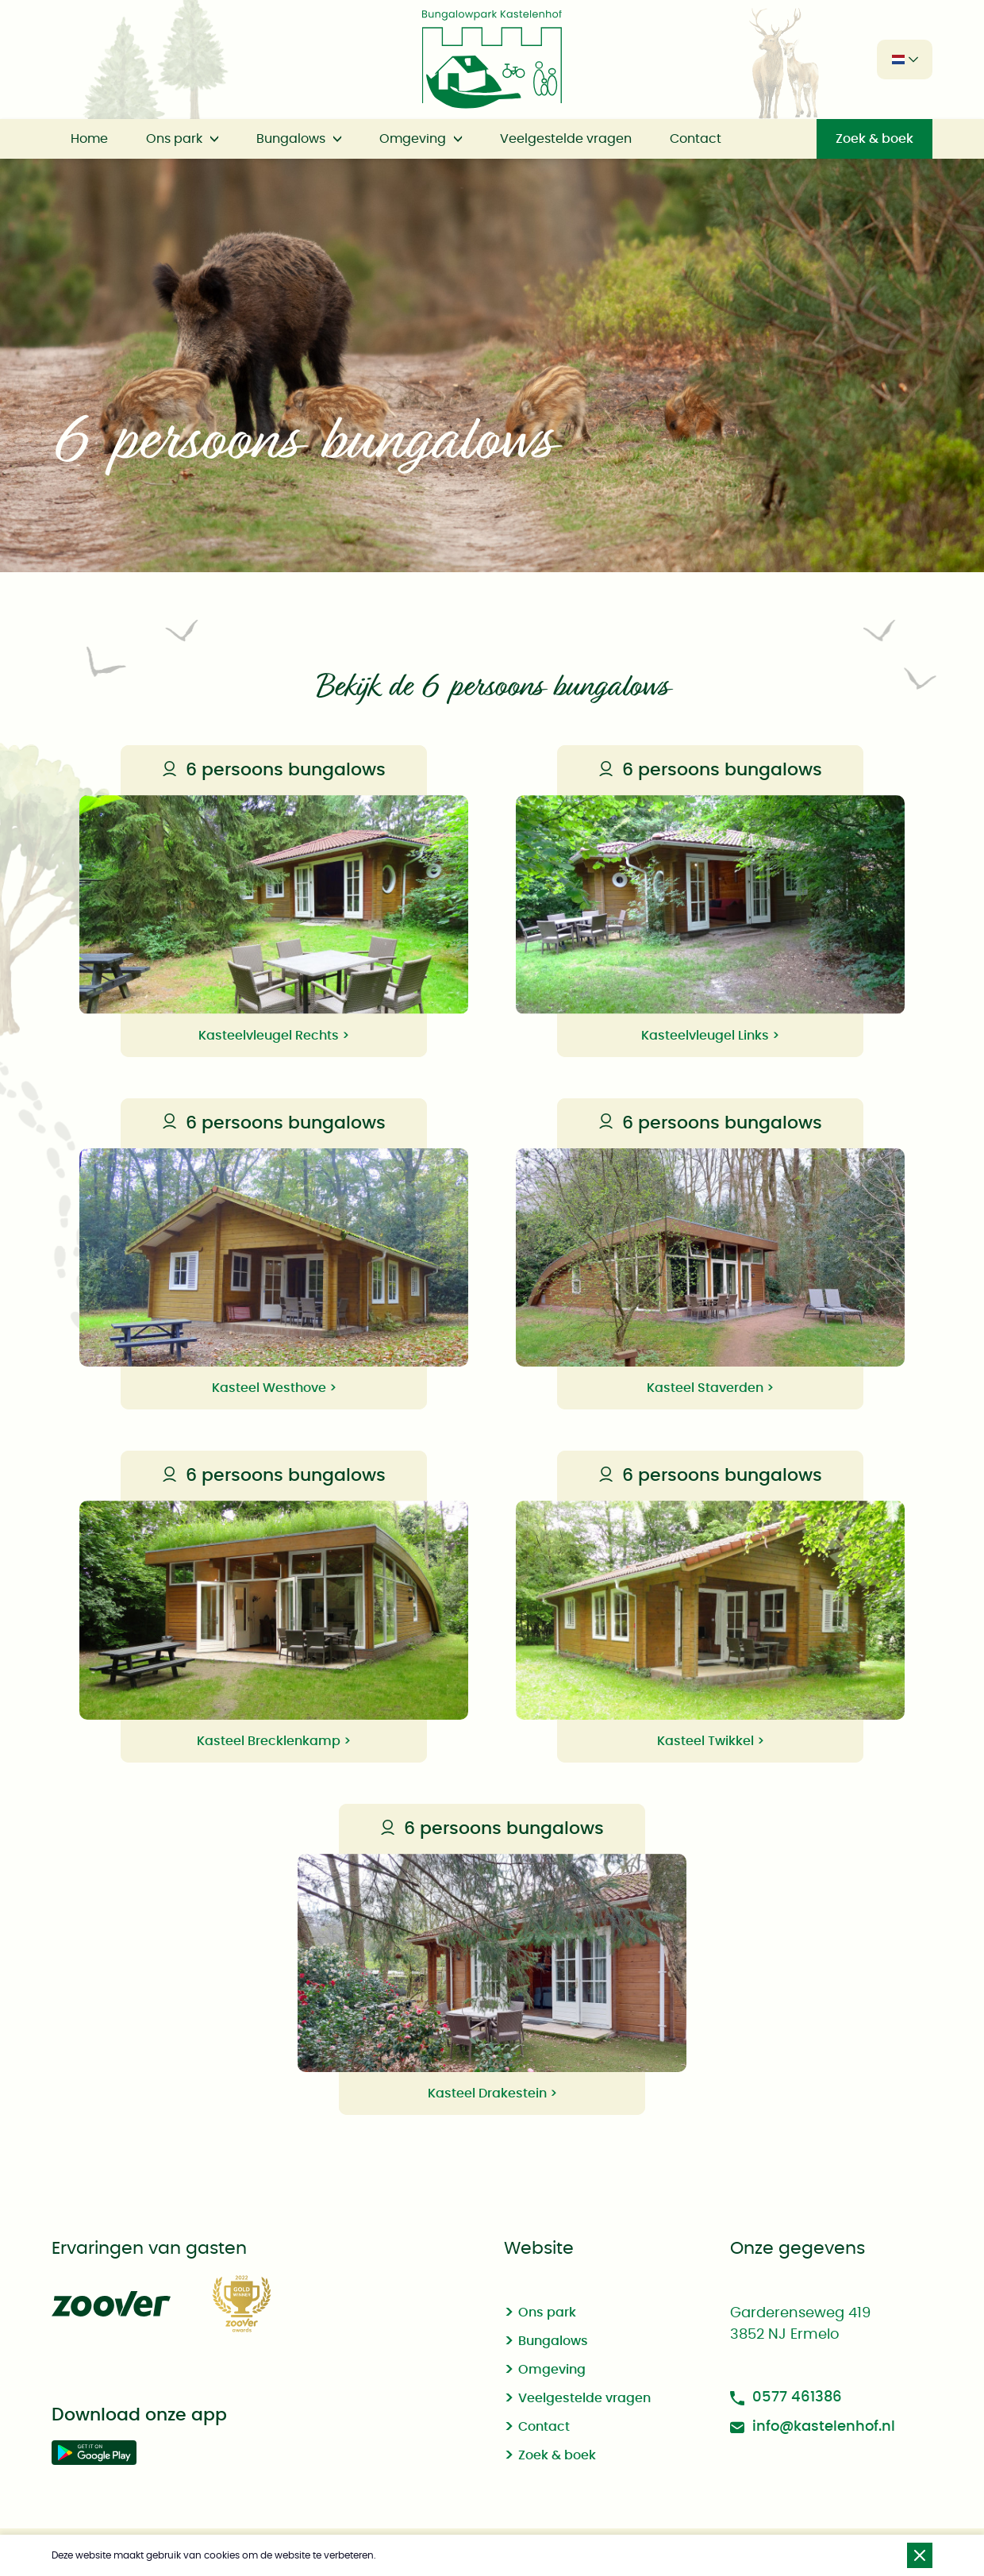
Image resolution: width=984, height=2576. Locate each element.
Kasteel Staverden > (710, 1388)
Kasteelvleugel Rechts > (273, 1035)
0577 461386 (786, 2397)
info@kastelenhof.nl (812, 2427)
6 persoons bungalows (273, 770)
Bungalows (290, 139)
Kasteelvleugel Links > (710, 1035)
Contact (695, 139)
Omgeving (412, 139)
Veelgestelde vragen (566, 139)
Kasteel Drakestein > (492, 2093)
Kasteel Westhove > (274, 1388)
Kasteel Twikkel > (710, 1741)
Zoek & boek (874, 139)
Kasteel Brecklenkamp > (274, 1741)
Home (89, 139)
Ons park (174, 139)
